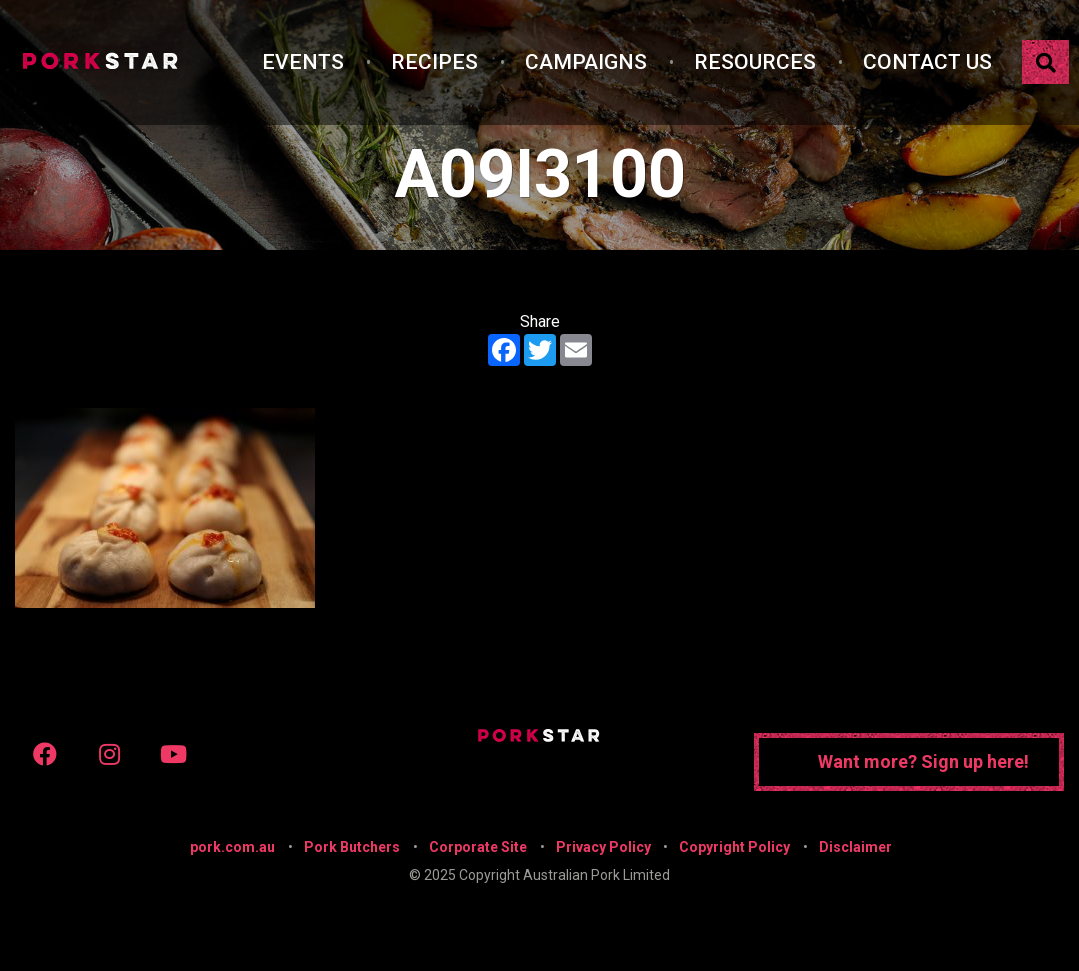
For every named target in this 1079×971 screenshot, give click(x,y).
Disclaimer (855, 847)
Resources (755, 62)
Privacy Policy (603, 847)
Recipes (434, 62)
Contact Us (927, 62)
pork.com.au (232, 847)
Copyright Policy (734, 847)
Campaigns (586, 62)
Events (303, 62)
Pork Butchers (352, 847)
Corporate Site (478, 847)
